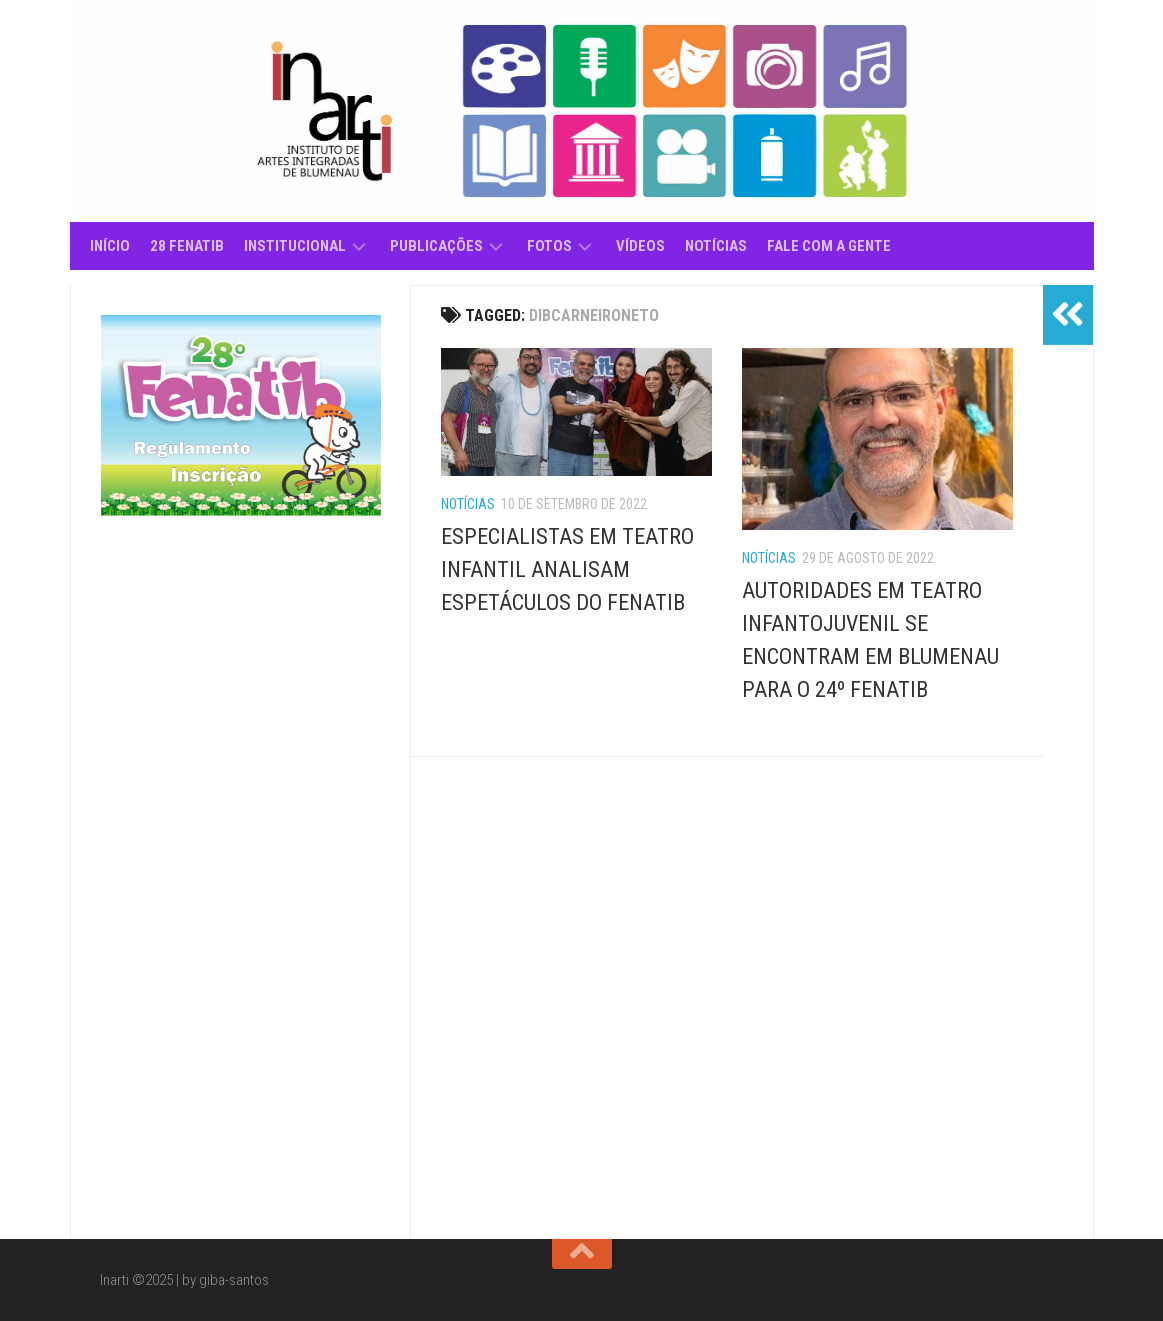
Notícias (716, 246)
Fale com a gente (829, 246)
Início (110, 246)
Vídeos (640, 246)
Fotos (549, 246)
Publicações (436, 246)
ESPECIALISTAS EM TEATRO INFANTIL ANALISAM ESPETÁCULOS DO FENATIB (567, 569)
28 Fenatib (187, 246)
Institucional (295, 246)
